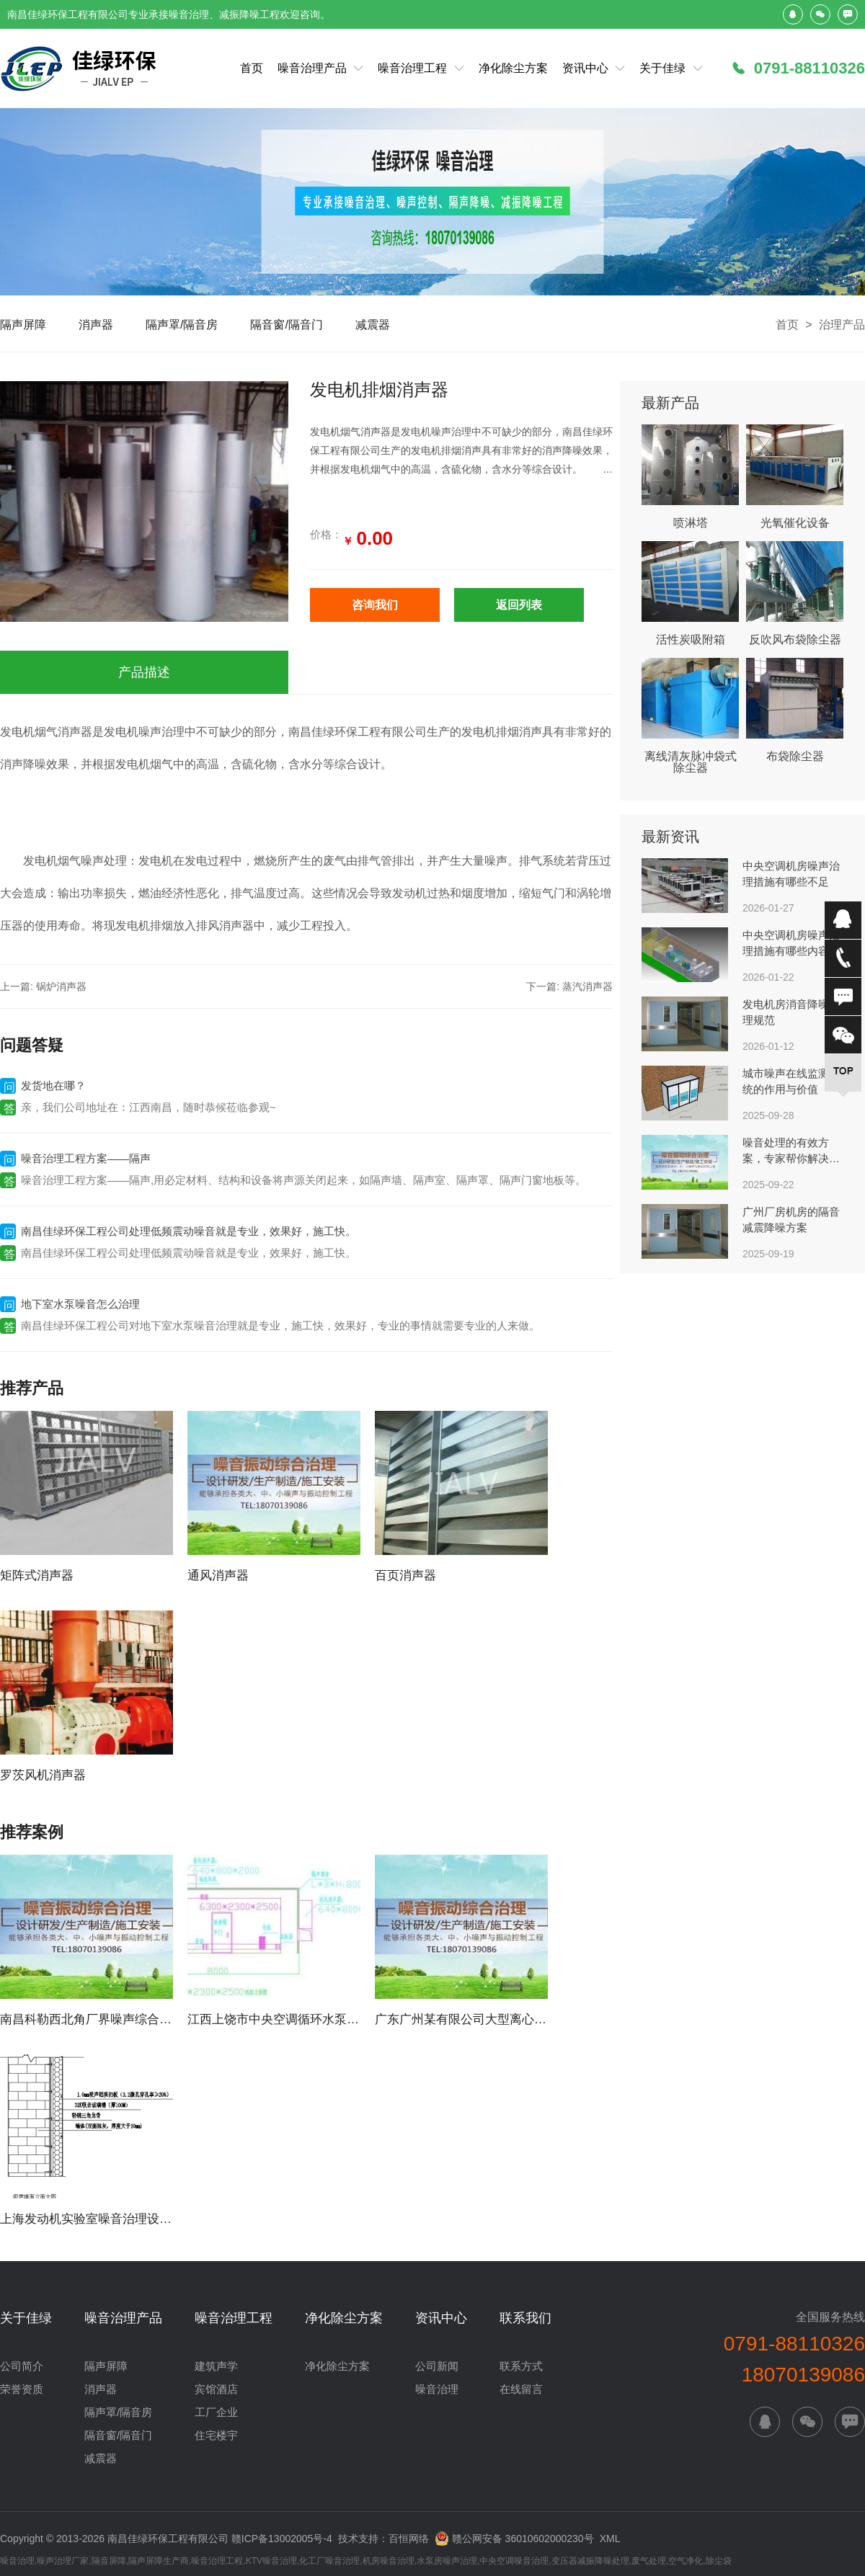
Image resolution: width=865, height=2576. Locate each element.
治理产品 (842, 324)
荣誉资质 (21, 2389)
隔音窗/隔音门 (286, 324)
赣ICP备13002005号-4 (281, 2538)
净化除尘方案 (513, 68)
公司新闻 (436, 2366)
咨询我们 (375, 605)
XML (610, 2538)
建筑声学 (216, 2366)
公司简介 (21, 2366)
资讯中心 (585, 68)
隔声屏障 (23, 324)
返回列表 (519, 605)
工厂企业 (216, 2412)
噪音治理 (436, 2389)
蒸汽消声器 (587, 986)
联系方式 (521, 2366)
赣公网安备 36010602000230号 (514, 2537)
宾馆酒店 (216, 2389)
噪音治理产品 (312, 68)
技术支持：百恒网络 (383, 2538)
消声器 (96, 324)
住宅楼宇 (216, 2435)
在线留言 (521, 2389)
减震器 (372, 324)
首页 (251, 68)
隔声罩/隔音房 (182, 324)
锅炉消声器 (61, 986)
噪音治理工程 (412, 68)
